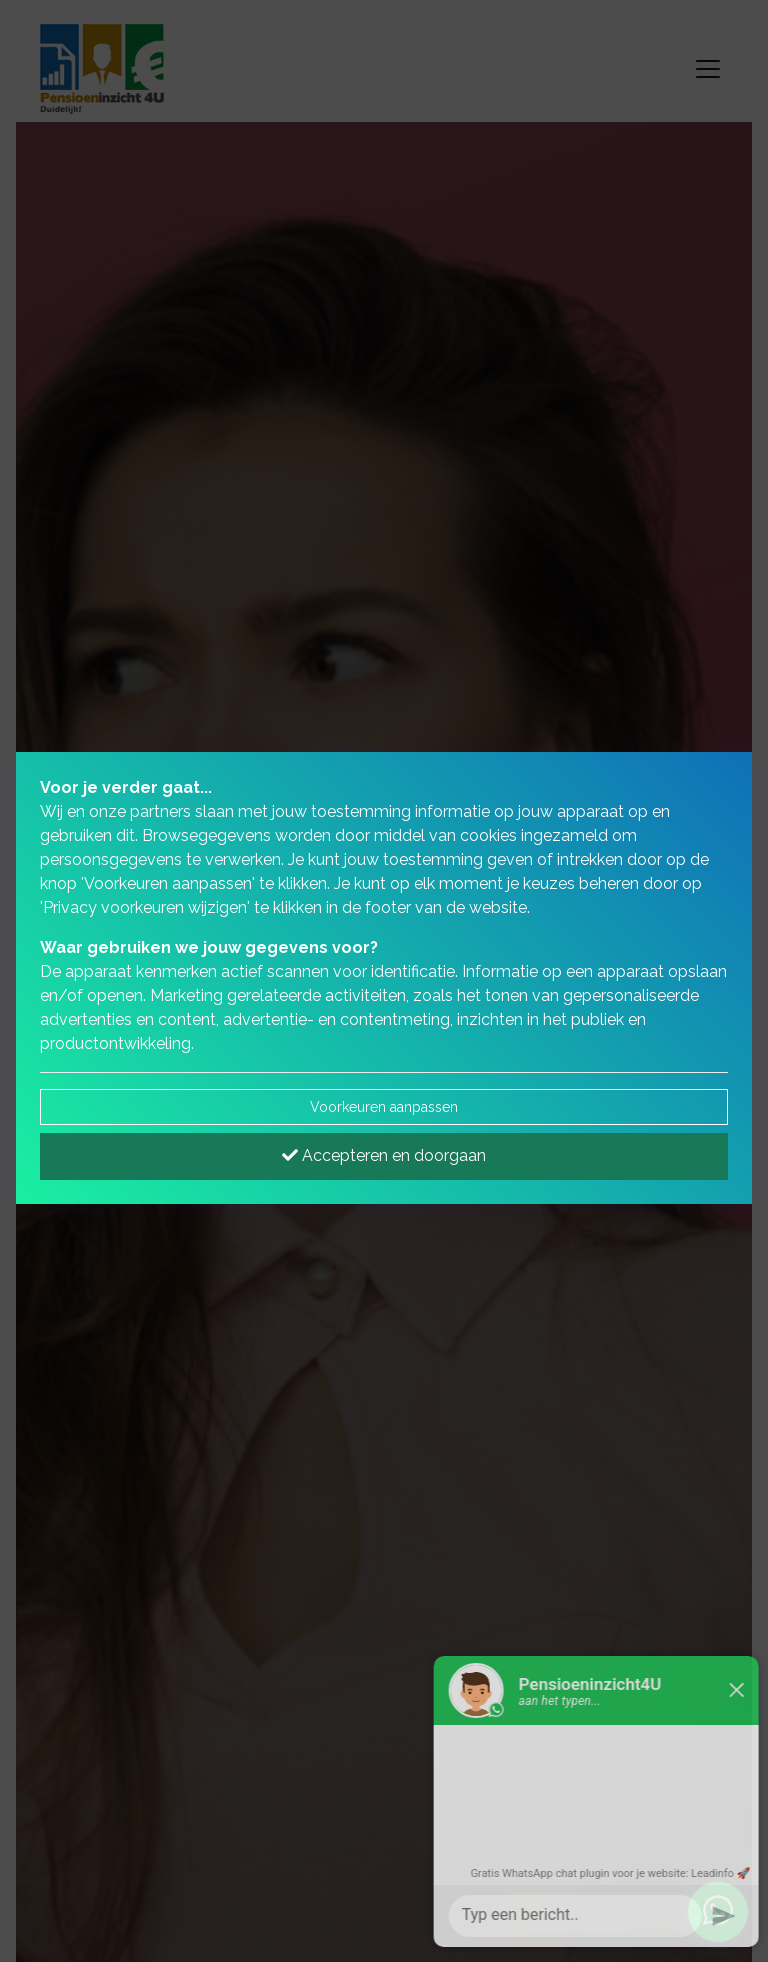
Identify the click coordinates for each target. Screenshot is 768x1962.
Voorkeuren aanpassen (384, 1107)
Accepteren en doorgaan (384, 1155)
